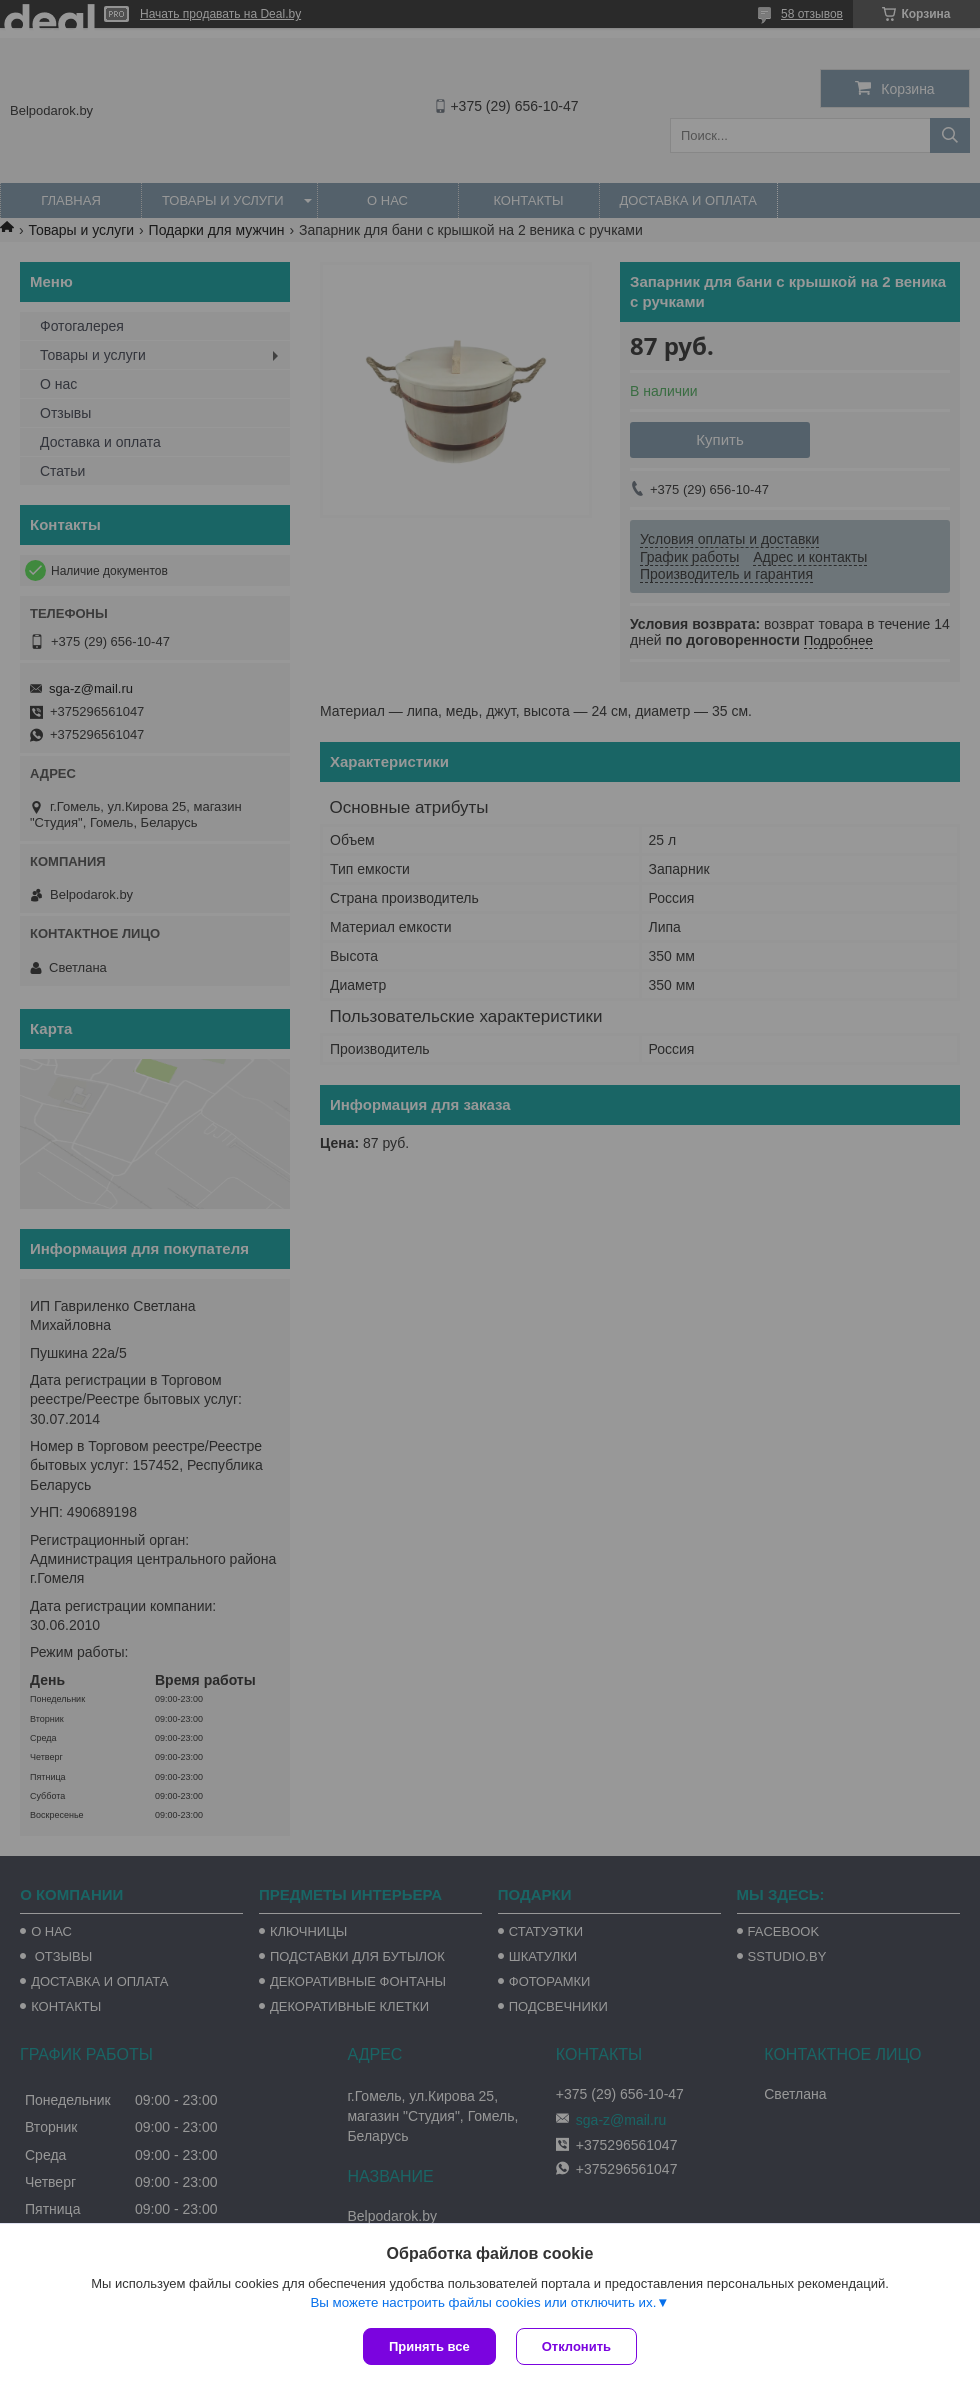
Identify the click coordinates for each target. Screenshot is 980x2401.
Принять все (429, 2346)
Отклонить (576, 2346)
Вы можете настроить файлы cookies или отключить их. (483, 2302)
